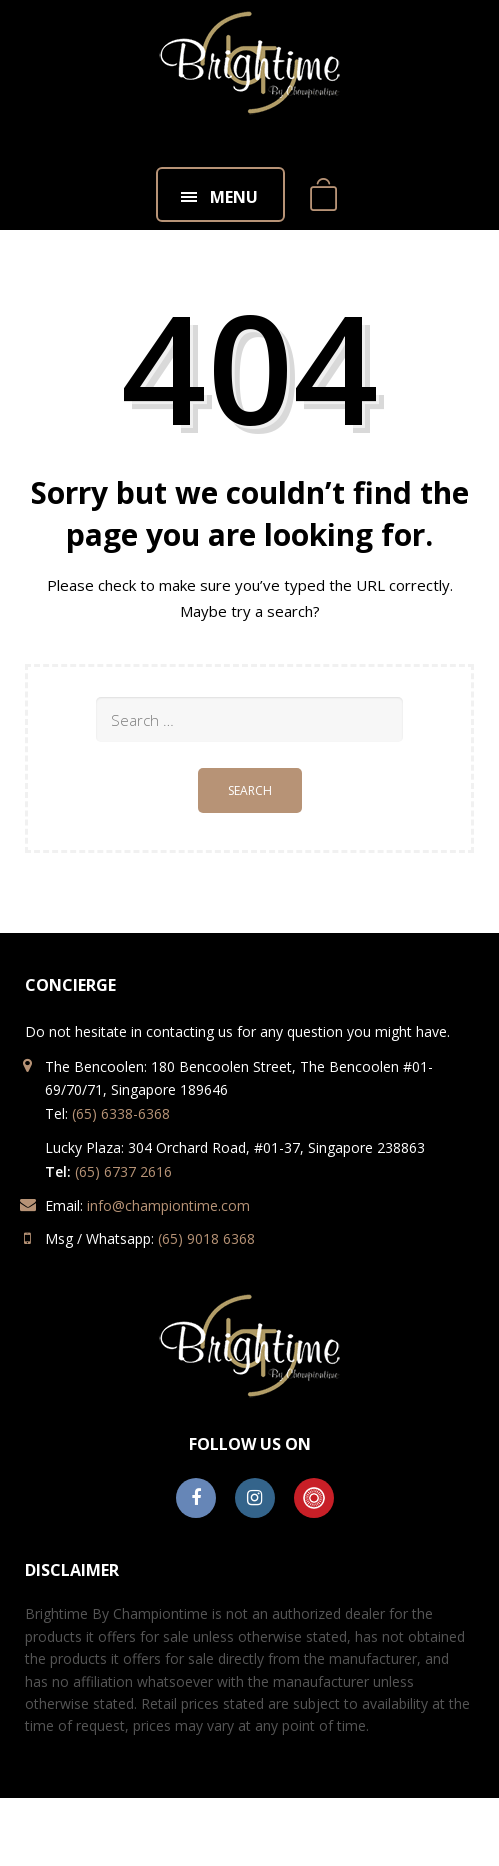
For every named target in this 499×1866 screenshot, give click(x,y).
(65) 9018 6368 (206, 1238)
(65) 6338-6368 (121, 1113)
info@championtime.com (168, 1205)
